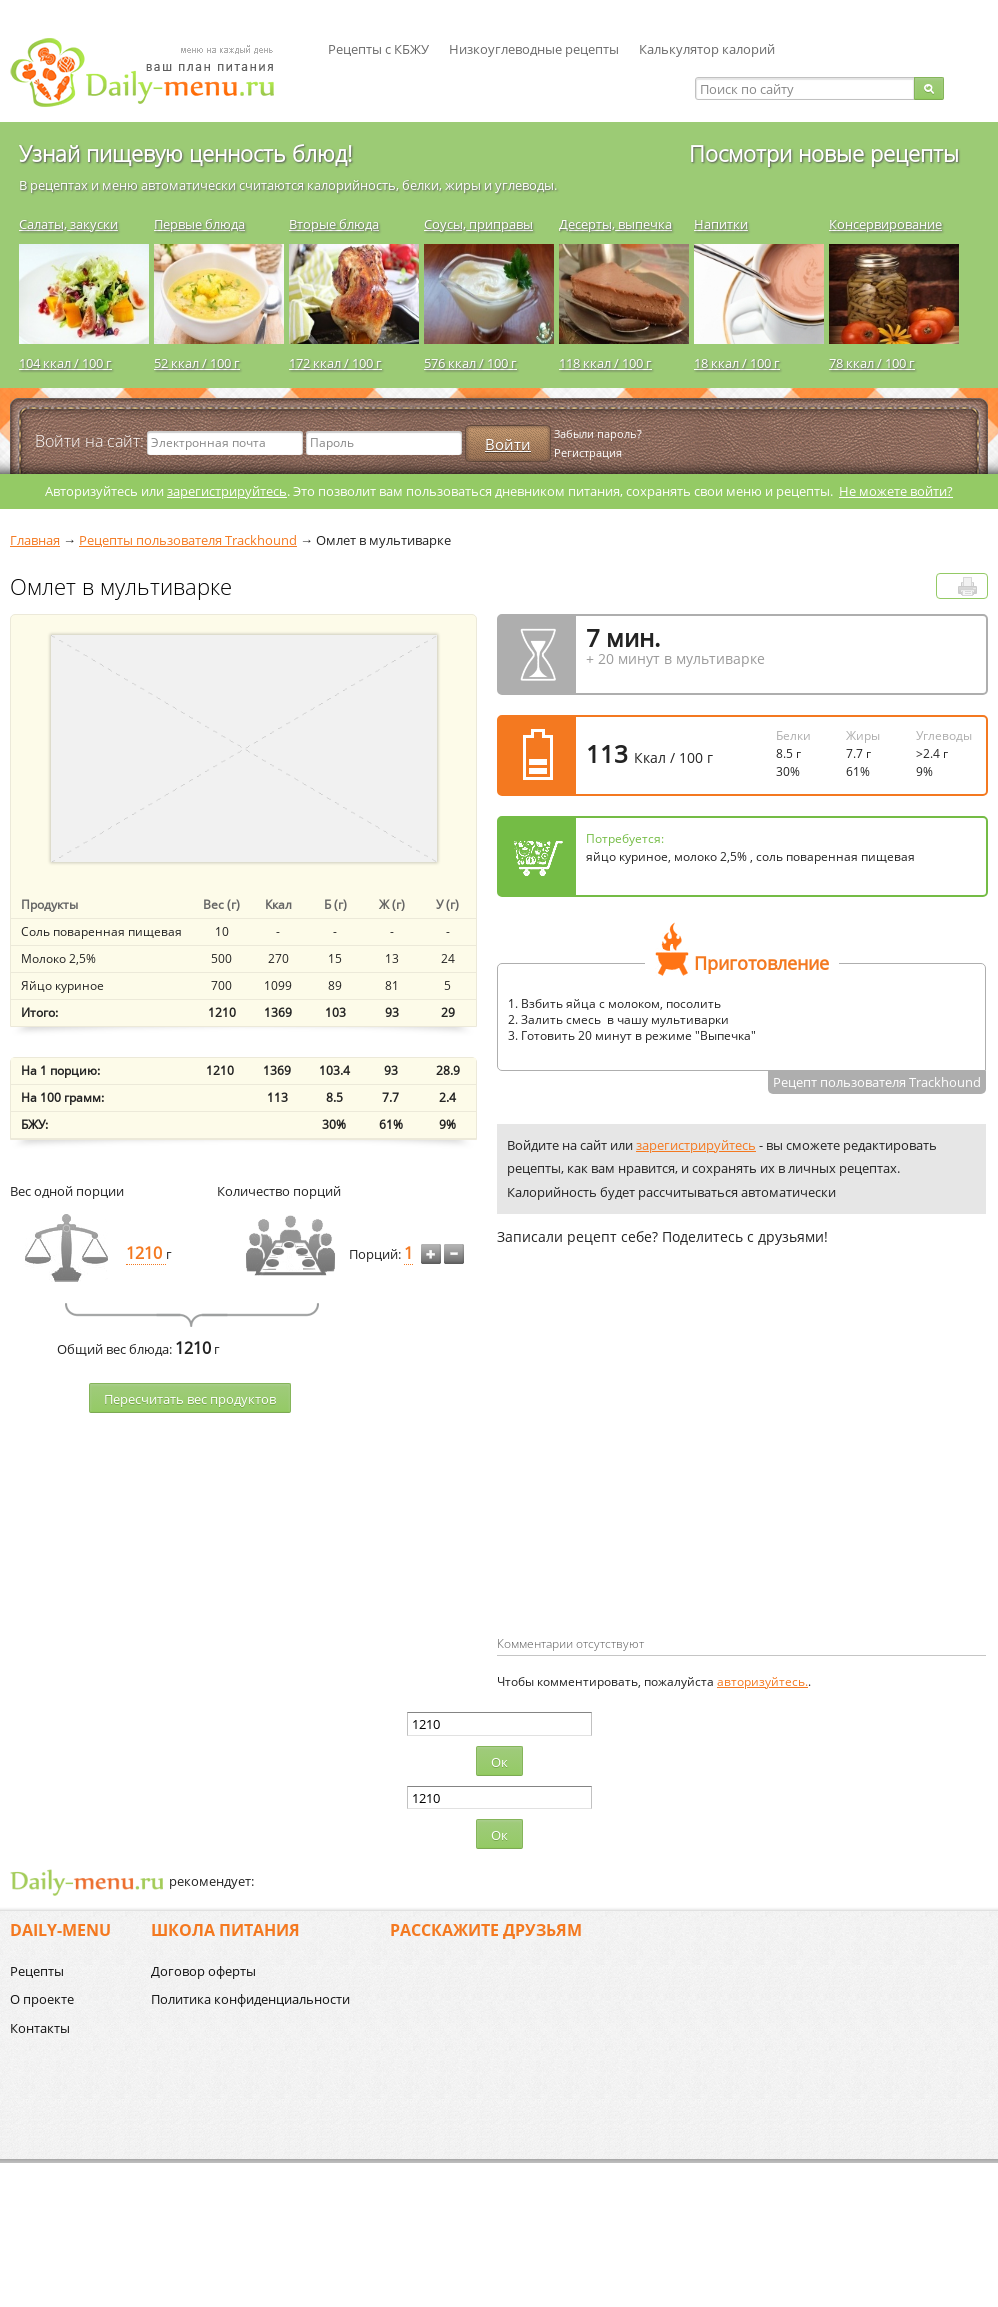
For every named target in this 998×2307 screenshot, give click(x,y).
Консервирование (885, 224)
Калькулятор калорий (707, 49)
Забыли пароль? (598, 433)
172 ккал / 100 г (335, 363)
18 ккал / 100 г (737, 363)
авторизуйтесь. (762, 1681)
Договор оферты (203, 1971)
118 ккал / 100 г (605, 363)
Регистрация (588, 452)
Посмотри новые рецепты (824, 153)
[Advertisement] (665, 1473)
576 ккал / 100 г (470, 363)
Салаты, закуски (68, 224)
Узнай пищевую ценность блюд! (185, 153)
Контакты (40, 2028)
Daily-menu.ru (155, 72)
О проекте (42, 1999)
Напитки (721, 224)
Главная (35, 540)
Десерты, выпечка (615, 224)
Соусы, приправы (478, 224)
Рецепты (37, 1971)
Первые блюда (199, 224)
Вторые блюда (334, 224)
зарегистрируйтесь (227, 491)
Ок (499, 1762)
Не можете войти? (896, 491)
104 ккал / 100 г (65, 363)
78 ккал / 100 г (872, 363)
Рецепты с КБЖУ (378, 49)
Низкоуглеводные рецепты (534, 49)
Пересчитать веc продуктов (190, 1399)
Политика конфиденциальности (250, 1999)
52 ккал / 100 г (197, 363)
